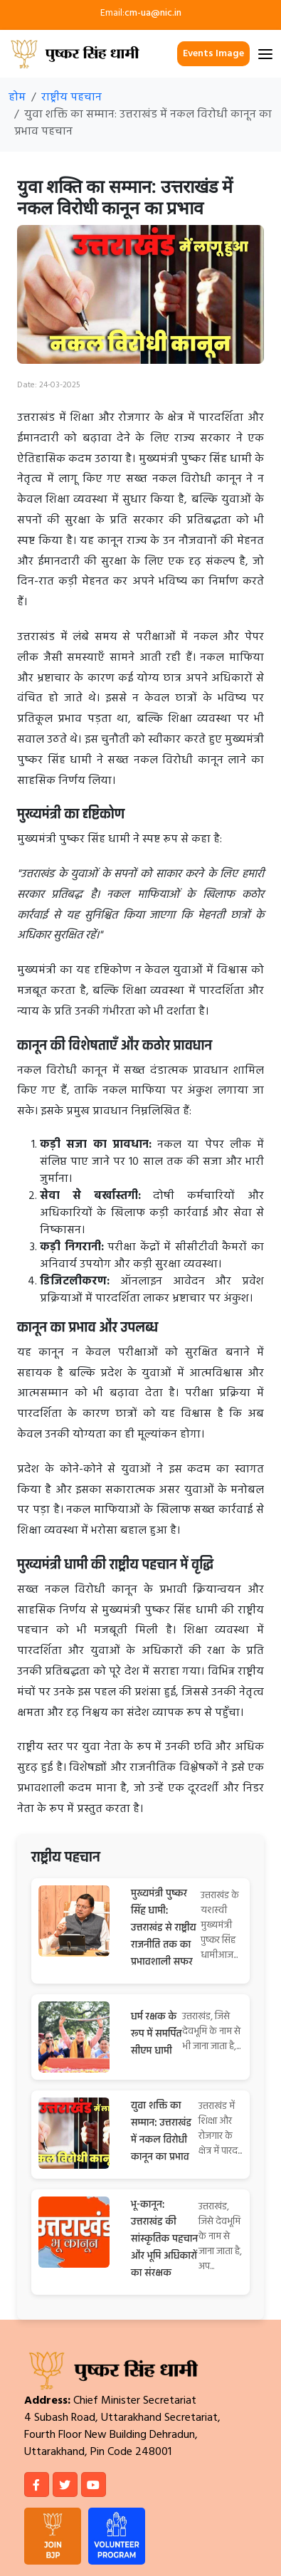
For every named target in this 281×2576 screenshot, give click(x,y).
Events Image (213, 54)
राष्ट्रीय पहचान (71, 97)
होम (17, 97)
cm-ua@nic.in (152, 13)
